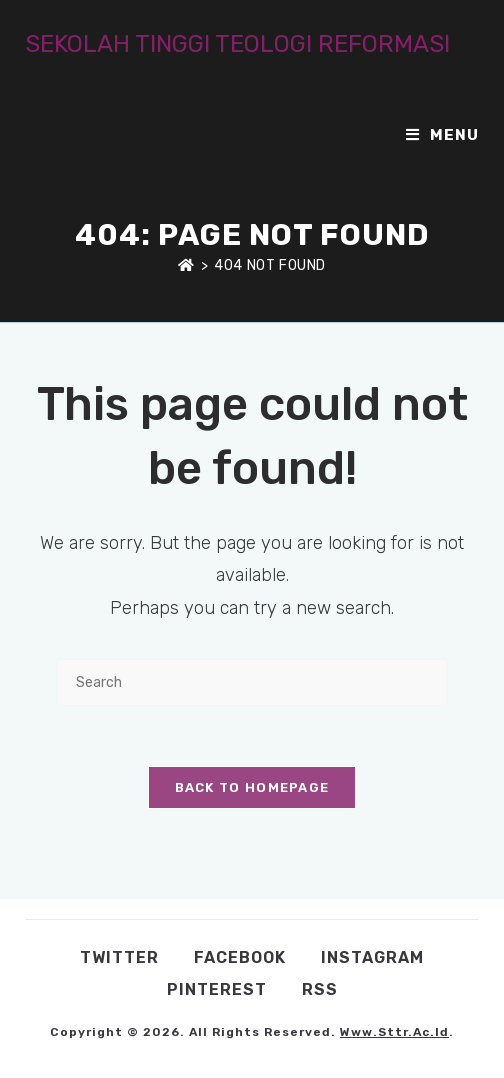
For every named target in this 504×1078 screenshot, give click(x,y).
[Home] (186, 265)
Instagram (372, 957)
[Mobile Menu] (442, 135)
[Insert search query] (252, 682)
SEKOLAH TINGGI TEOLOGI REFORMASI (237, 44)
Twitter (119, 957)
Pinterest (217, 989)
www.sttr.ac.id (394, 1032)
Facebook (240, 957)
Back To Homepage (252, 787)
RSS (320, 989)
